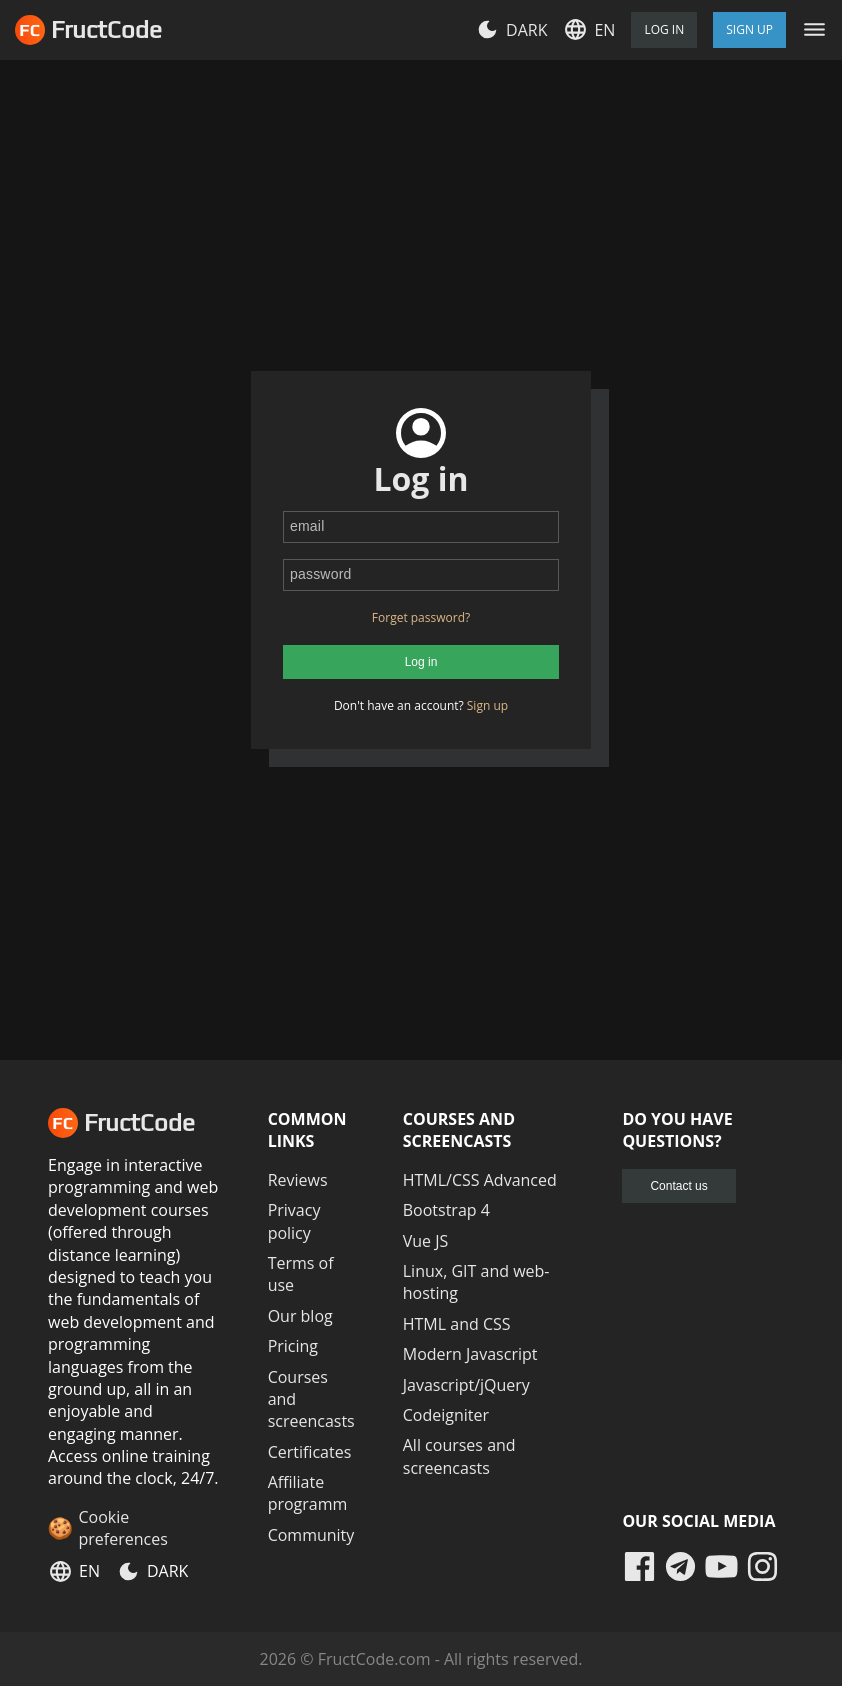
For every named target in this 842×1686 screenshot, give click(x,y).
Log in (664, 29)
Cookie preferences (122, 1528)
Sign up (487, 705)
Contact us (678, 1186)
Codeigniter (446, 1415)
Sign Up (749, 29)
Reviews (298, 1180)
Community (311, 1535)
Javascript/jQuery (466, 1385)
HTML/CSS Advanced (480, 1180)
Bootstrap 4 (446, 1210)
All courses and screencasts (459, 1456)
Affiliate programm (308, 1493)
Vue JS (426, 1241)
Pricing (293, 1346)
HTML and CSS (457, 1324)
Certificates (310, 1452)
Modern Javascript (470, 1354)
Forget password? (421, 617)
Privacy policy (294, 1221)
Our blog (300, 1316)
